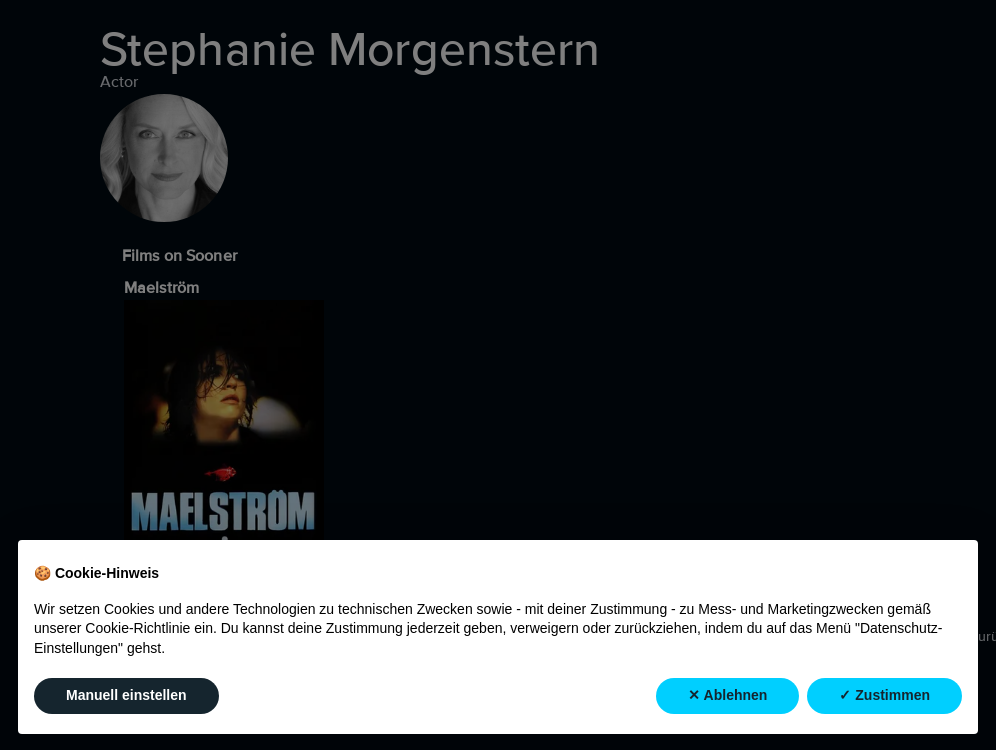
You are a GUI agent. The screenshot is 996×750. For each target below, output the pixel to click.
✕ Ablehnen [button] (727, 696)
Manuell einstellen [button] (126, 696)
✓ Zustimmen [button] (884, 696)
